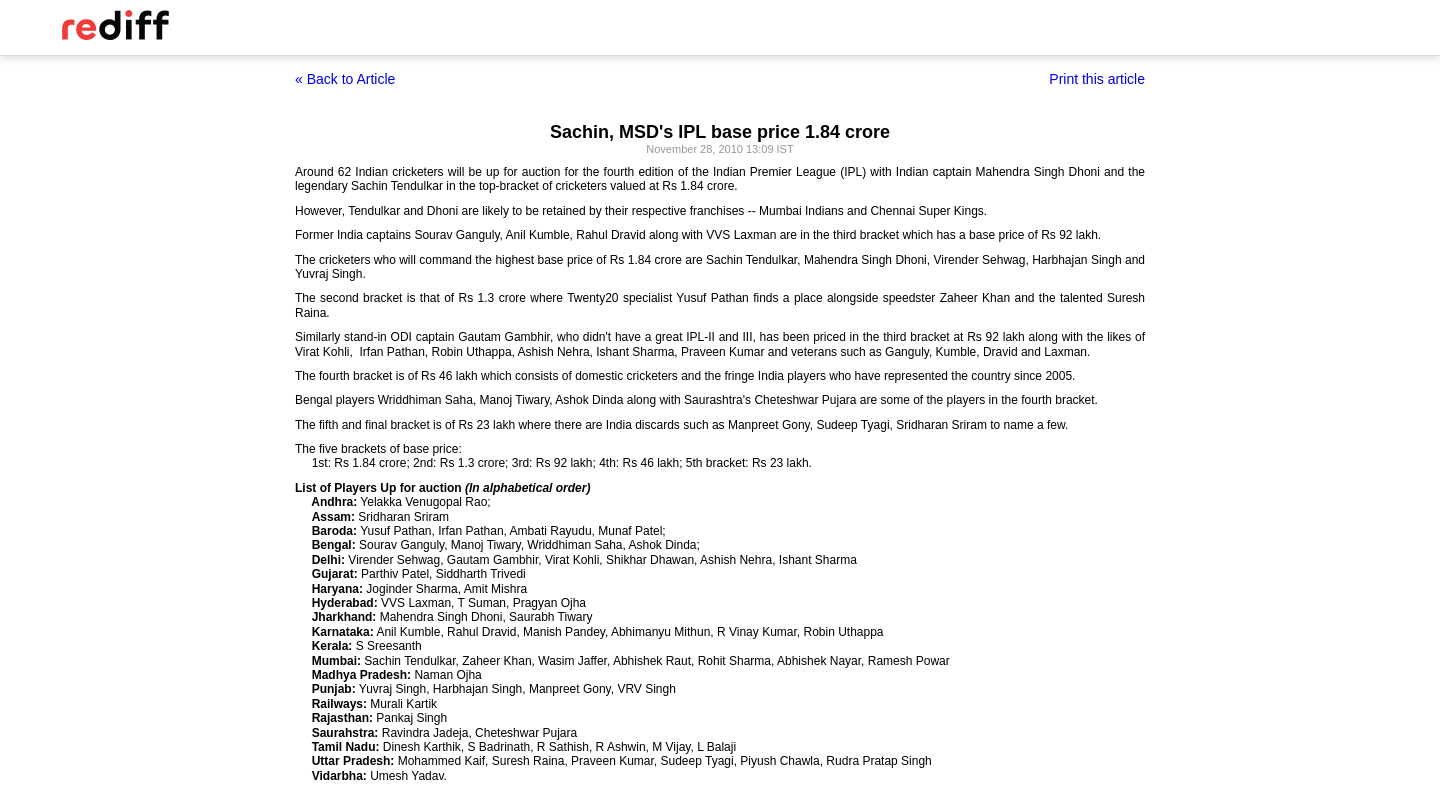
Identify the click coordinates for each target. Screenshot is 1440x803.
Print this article (1097, 79)
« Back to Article (345, 79)
